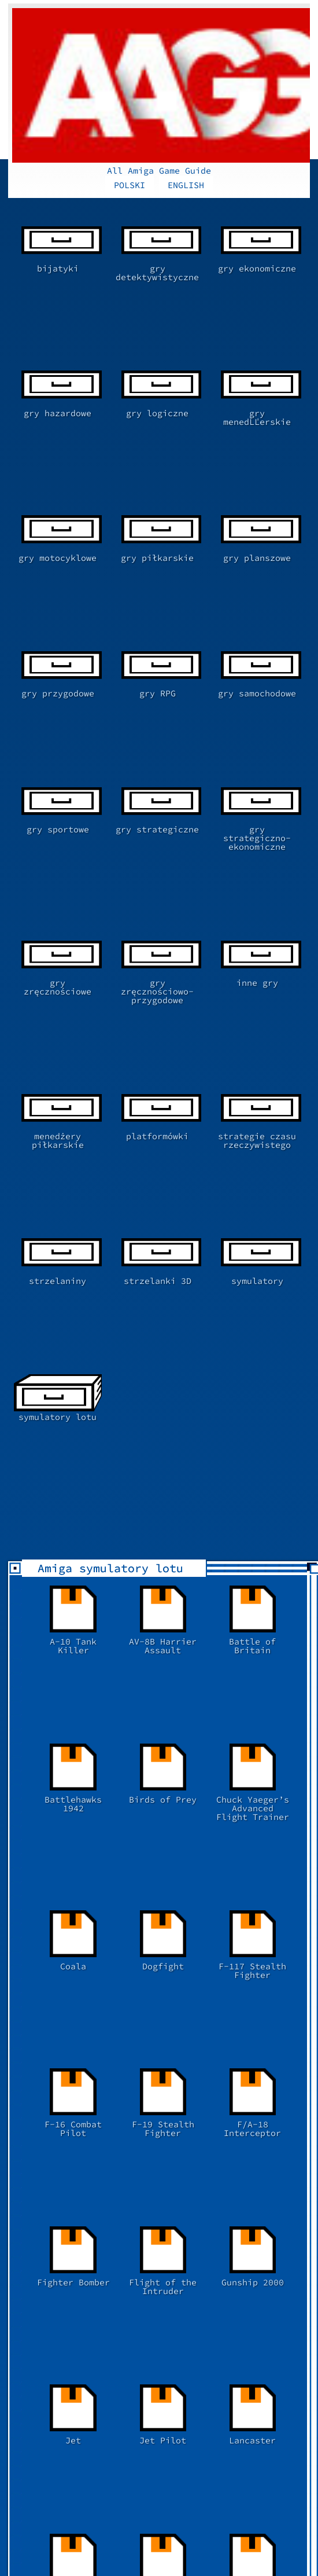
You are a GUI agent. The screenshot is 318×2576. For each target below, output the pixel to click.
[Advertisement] (163, 2230)
